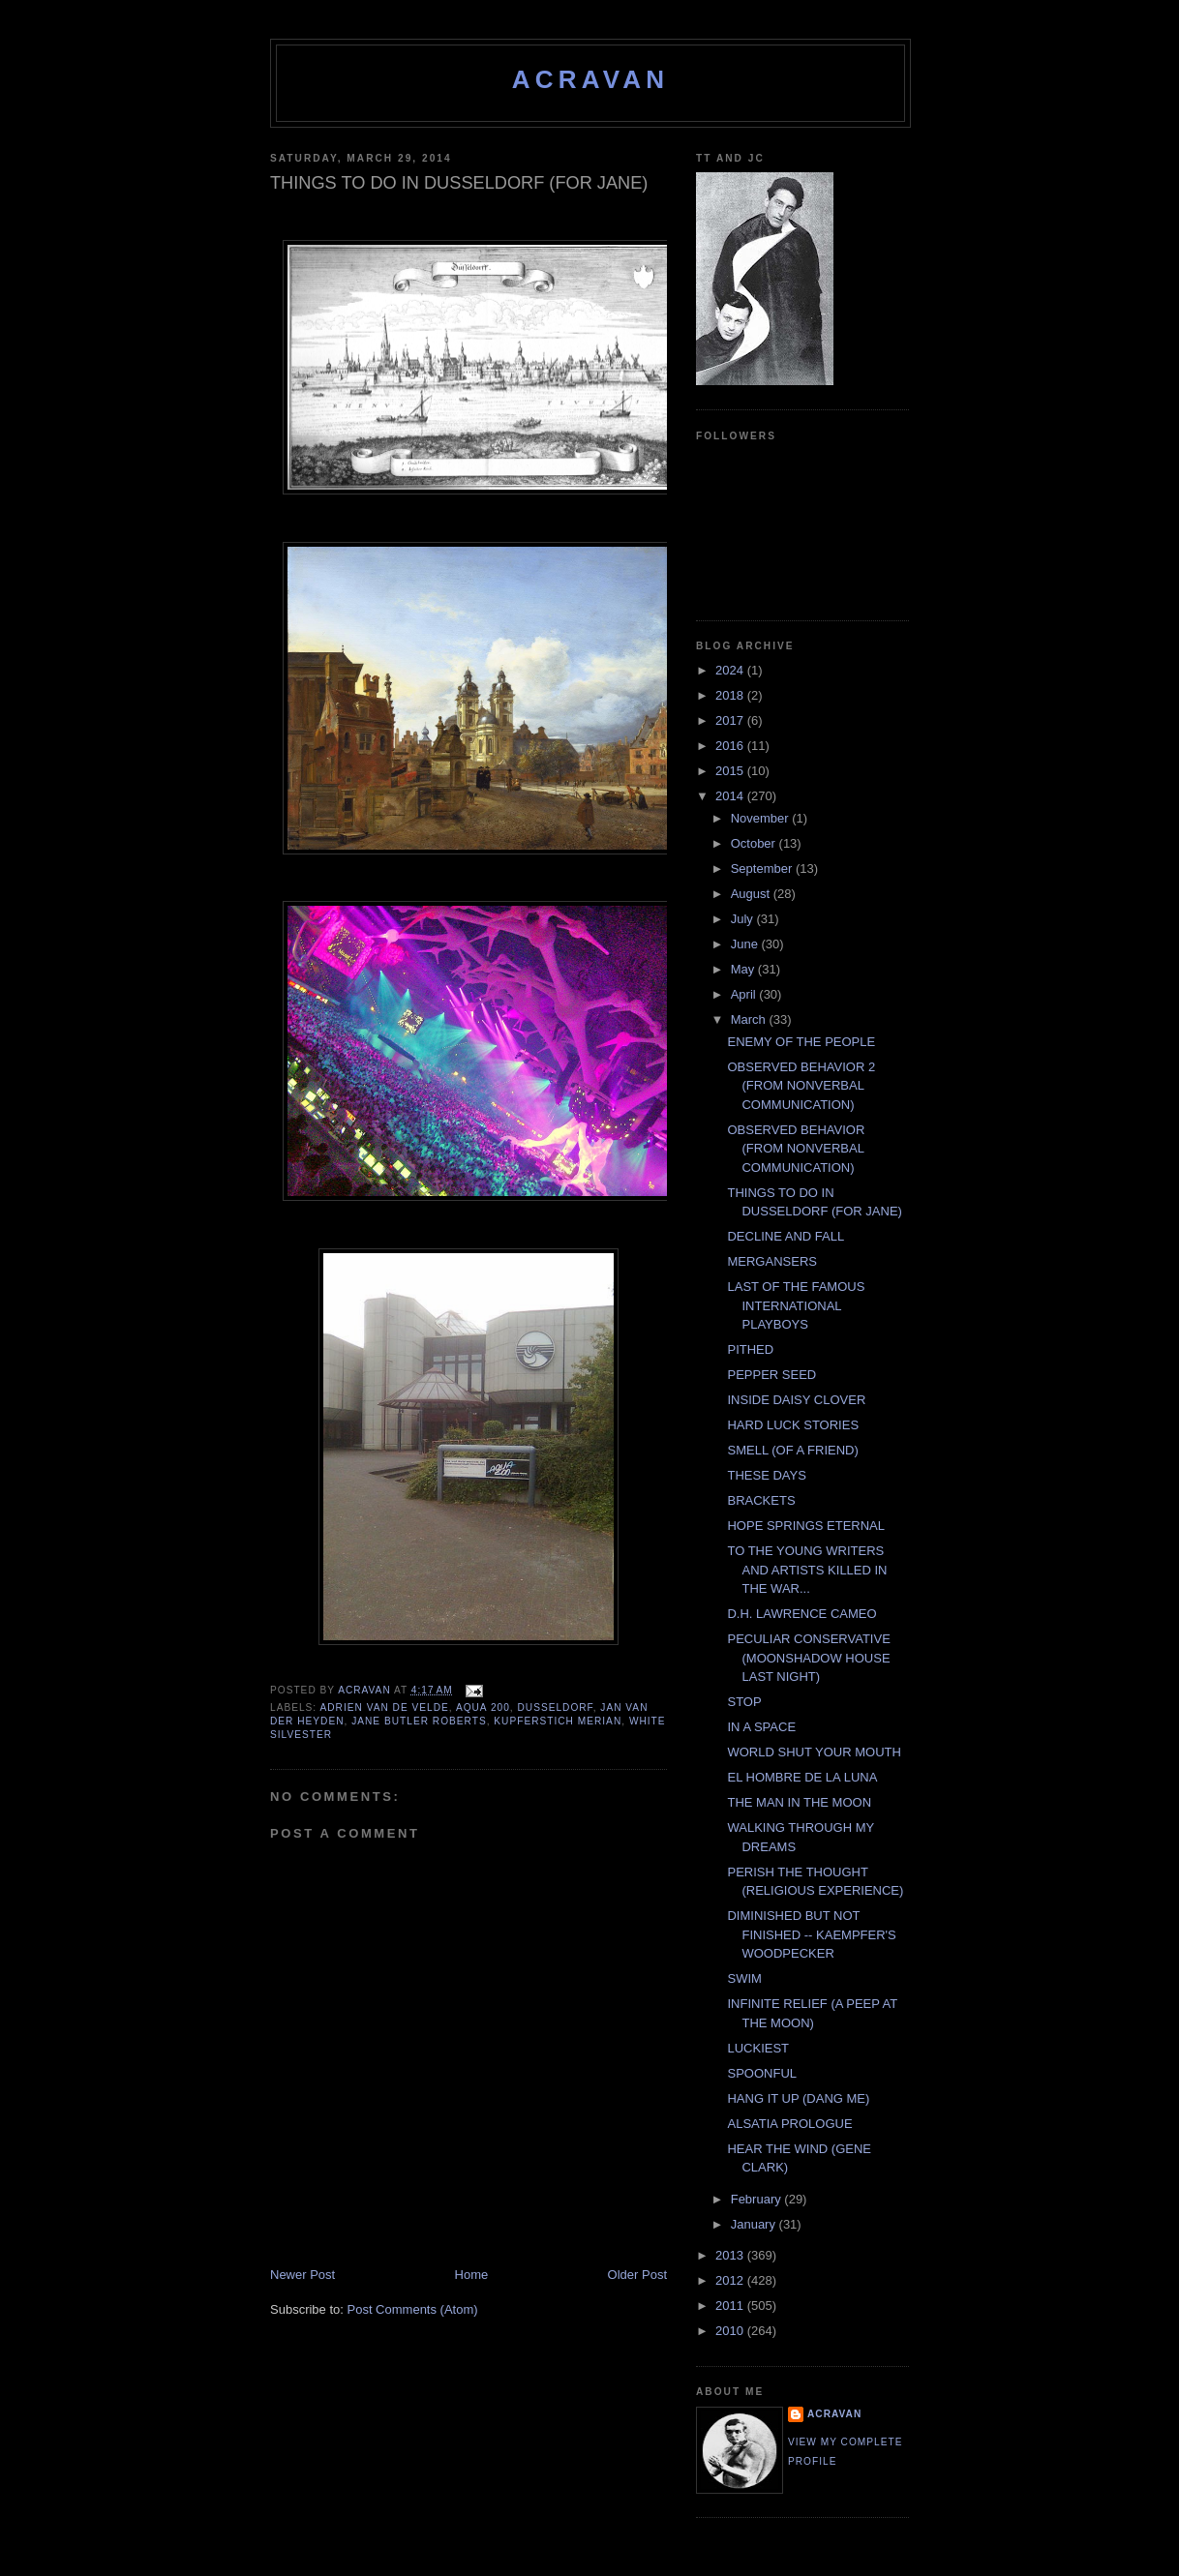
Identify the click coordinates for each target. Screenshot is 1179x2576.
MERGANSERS (771, 1261)
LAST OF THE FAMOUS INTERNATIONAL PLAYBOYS (795, 1305)
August (752, 893)
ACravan (591, 79)
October (755, 843)
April (745, 994)
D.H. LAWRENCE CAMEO (801, 1613)
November (762, 818)
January (755, 2224)
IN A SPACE (761, 1727)
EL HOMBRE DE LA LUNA (802, 1777)
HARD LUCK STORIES (793, 1425)
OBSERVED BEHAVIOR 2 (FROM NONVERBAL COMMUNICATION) (801, 1086)
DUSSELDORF (554, 1707)
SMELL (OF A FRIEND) (792, 1450)
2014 (731, 796)
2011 (731, 2305)
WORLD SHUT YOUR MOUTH (813, 1752)
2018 (731, 695)
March (750, 1019)
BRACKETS (761, 1500)
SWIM (744, 1978)
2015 (731, 771)
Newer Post (302, 2274)
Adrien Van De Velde (383, 1707)
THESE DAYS (766, 1475)
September (763, 868)
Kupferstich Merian (557, 1721)
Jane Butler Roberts (418, 1721)
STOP (744, 1701)
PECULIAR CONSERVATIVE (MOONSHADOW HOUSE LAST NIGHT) (808, 1658)
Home (472, 2274)
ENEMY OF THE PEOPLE (801, 1041)
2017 (731, 720)
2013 (731, 2255)
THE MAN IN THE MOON (799, 1802)
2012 (731, 2280)
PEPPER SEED (771, 1374)
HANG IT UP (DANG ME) (798, 2098)
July (744, 919)
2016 (731, 745)
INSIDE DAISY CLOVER (796, 1400)
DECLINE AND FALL (785, 1236)
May (744, 969)
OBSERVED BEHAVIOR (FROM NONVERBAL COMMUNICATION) (795, 1149)
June (746, 944)
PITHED (750, 1349)
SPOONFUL (762, 2073)
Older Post (637, 2274)
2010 (731, 2330)
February (758, 2199)
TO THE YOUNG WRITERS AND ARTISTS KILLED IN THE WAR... (807, 1569)
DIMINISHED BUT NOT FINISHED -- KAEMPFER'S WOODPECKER (811, 1934)
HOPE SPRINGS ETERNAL (806, 1525)
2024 (731, 670)
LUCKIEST (758, 2048)
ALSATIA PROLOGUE (789, 2123)
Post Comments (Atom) (413, 2309)
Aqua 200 (483, 1707)
